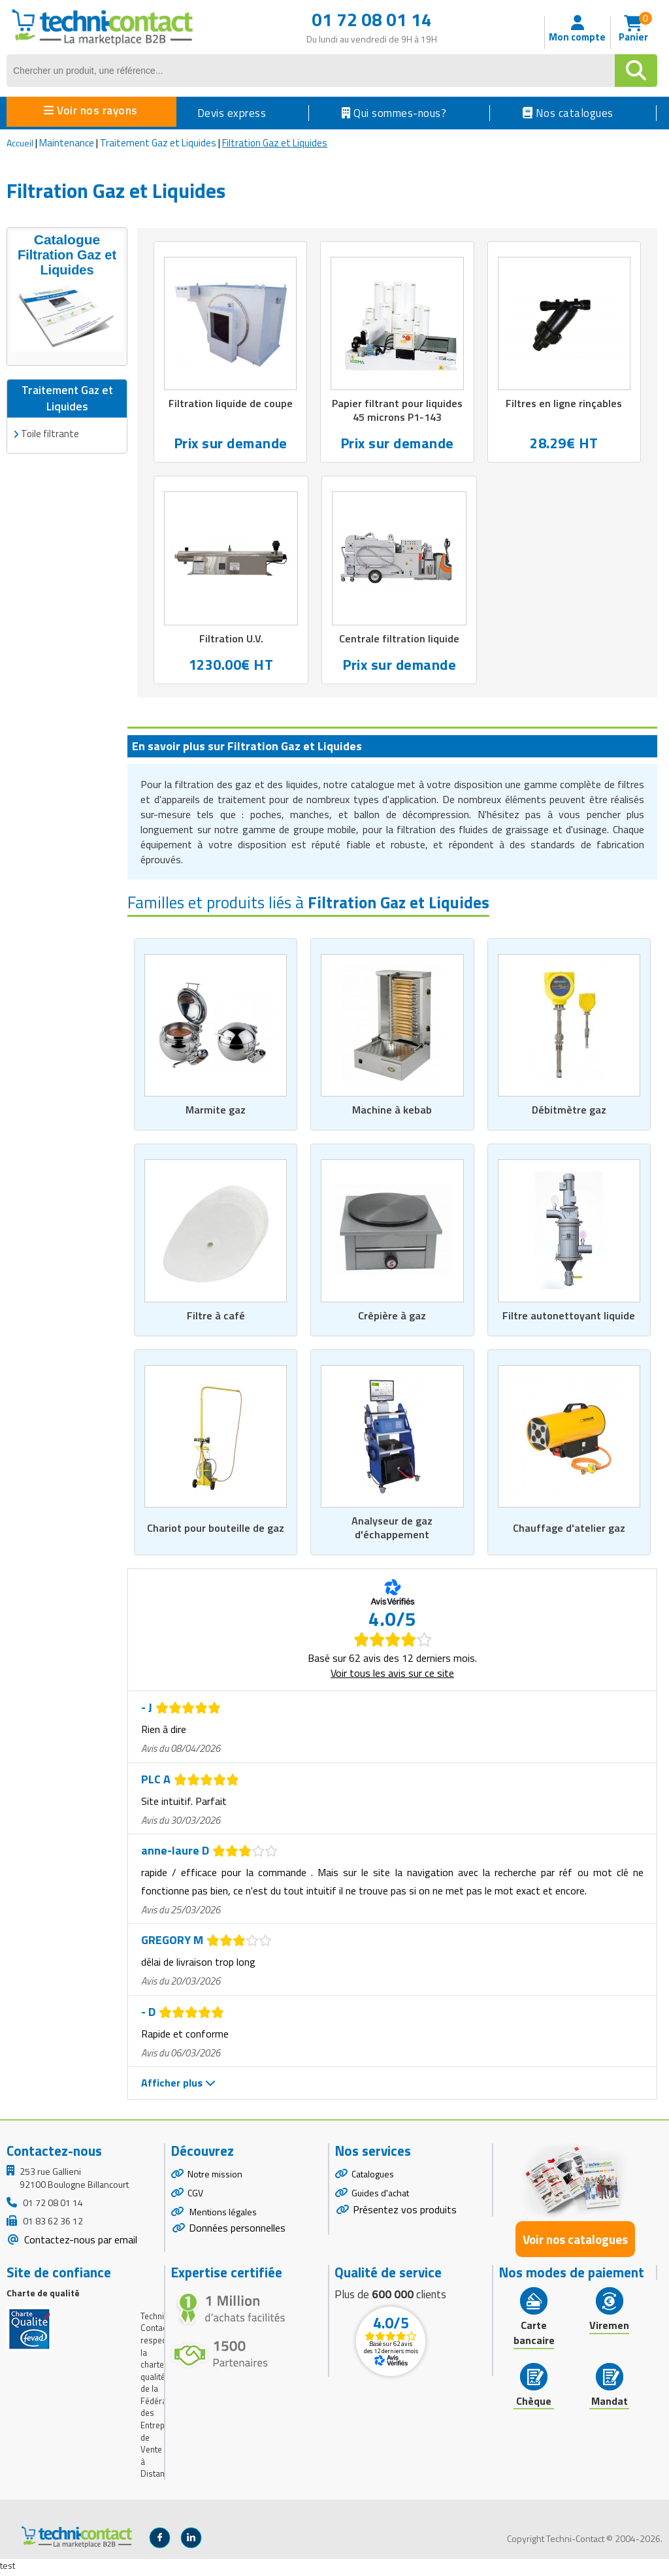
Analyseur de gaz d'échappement (392, 1531)
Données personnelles (237, 2232)
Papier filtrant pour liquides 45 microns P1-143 (397, 411)
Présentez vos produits (405, 2213)
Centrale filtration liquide (399, 640)
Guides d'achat (380, 2197)
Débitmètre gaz (568, 1112)
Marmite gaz (216, 1112)
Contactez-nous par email (79, 2244)
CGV (195, 2197)
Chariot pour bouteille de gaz (216, 1531)
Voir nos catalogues (575, 2243)
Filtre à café (216, 1318)
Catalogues (372, 2178)
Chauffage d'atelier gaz (569, 1531)
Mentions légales (222, 2215)
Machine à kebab (392, 1112)
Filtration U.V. (231, 640)
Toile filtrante (50, 430)
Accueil (20, 143)
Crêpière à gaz (392, 1318)
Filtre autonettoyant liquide (569, 1318)
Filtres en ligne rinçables (564, 403)
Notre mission (215, 2178)
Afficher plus (178, 2087)
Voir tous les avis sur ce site (392, 1677)
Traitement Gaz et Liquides (158, 142)
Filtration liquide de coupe (230, 403)
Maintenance (66, 142)
